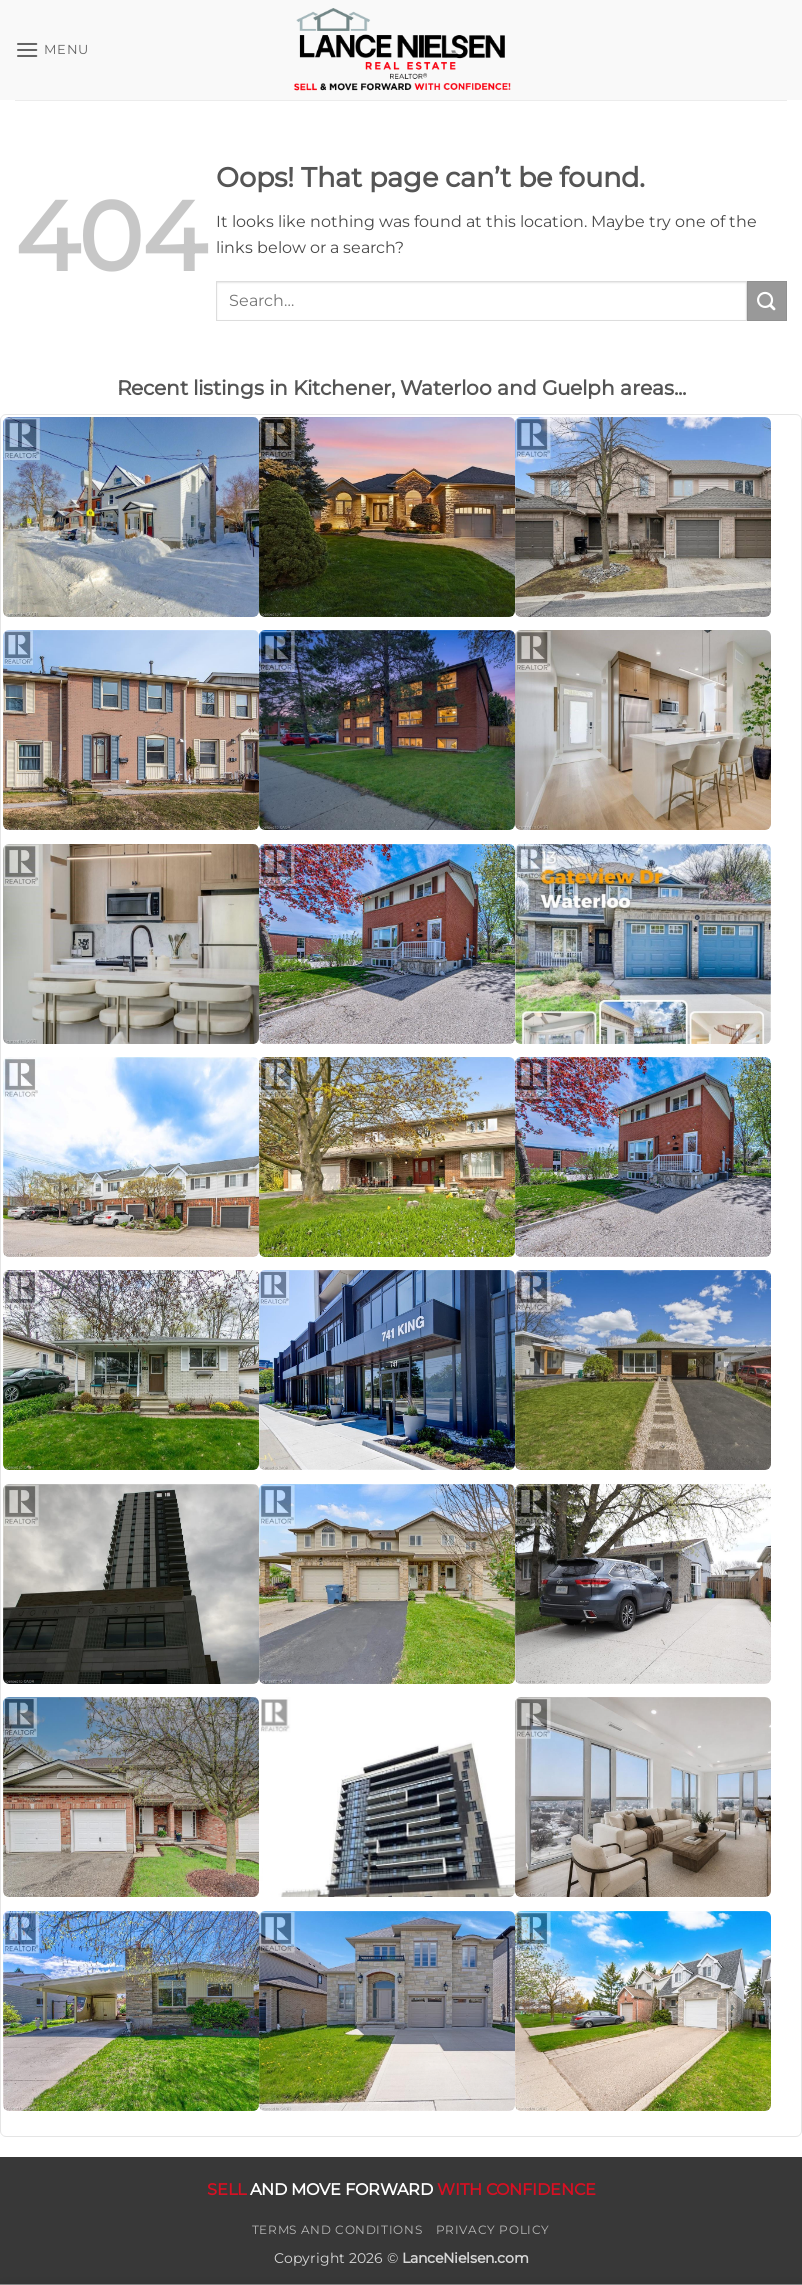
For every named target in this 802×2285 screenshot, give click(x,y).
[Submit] (767, 300)
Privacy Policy (493, 2229)
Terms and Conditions (337, 2229)
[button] (52, 49)
